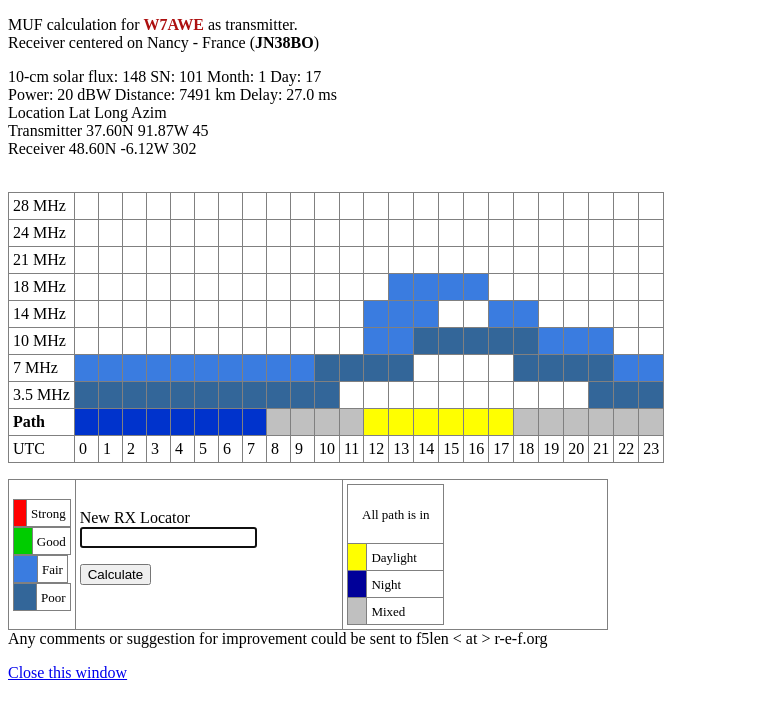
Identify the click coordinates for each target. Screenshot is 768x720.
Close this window (67, 672)
